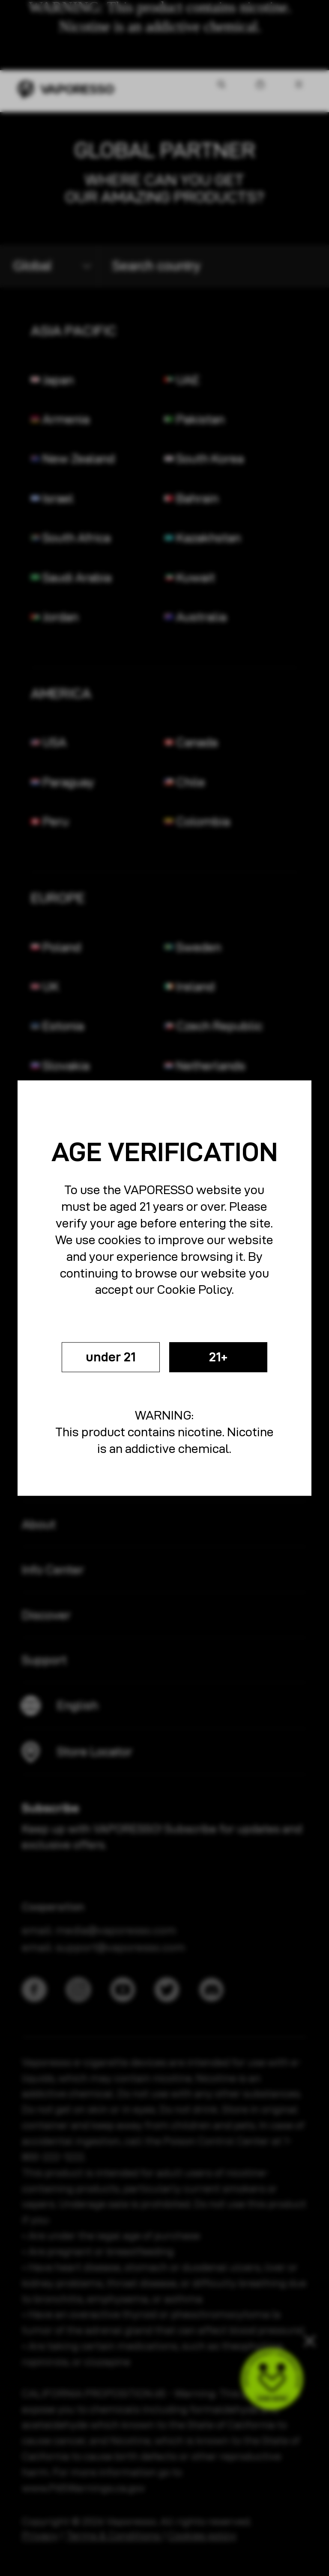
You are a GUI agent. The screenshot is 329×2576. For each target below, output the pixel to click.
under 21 (102, 1357)
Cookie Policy (194, 1287)
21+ (227, 1357)
